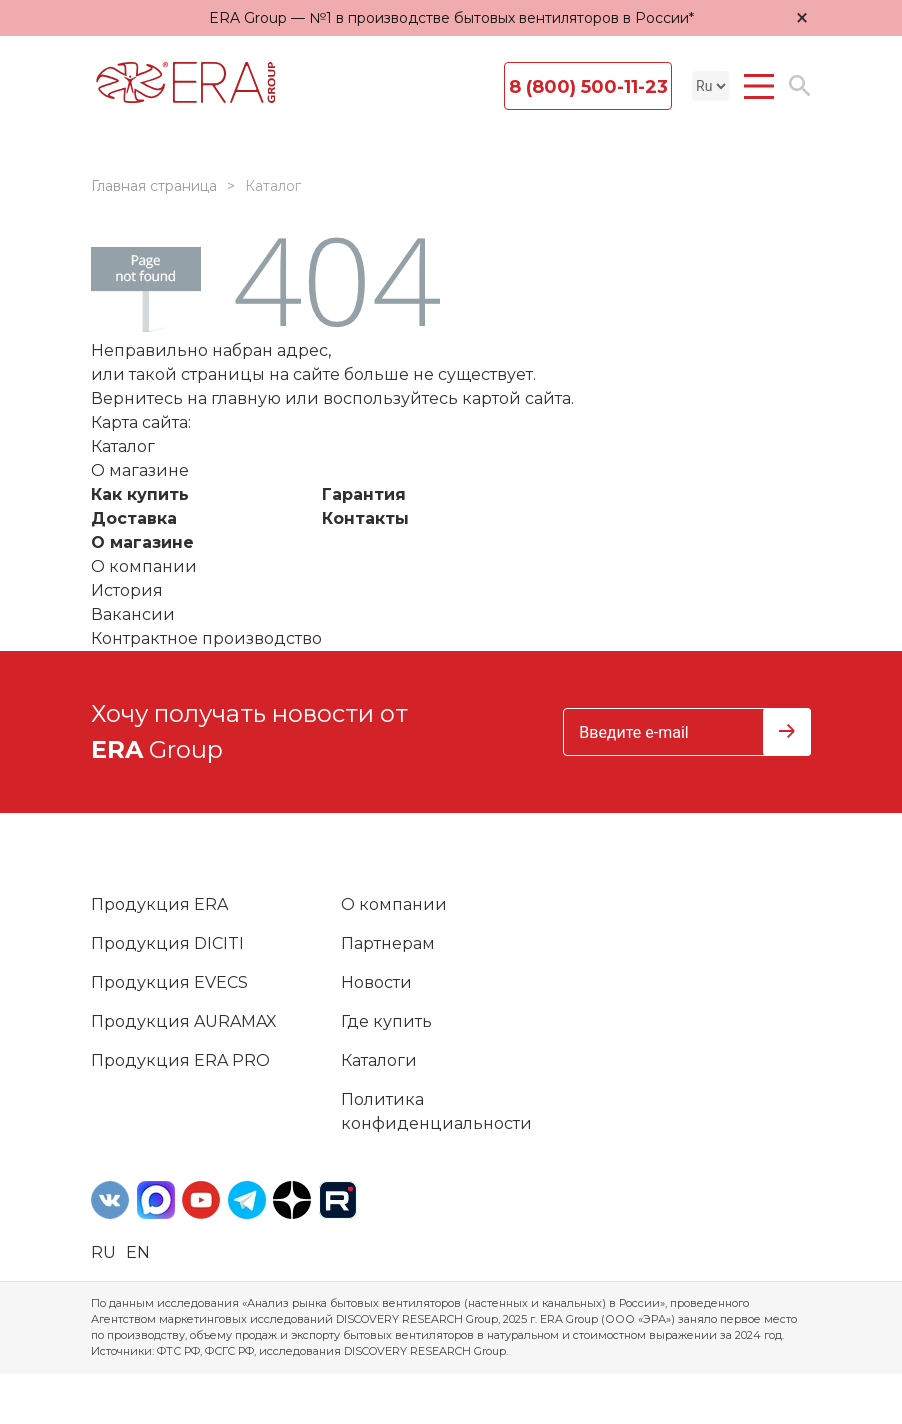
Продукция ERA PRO (180, 1060)
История (127, 590)
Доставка (134, 518)
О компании (144, 566)
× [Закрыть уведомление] (802, 17)
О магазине (142, 542)
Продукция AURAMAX (184, 1021)
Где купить (386, 1021)
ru (103, 1252)
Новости (376, 982)
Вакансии (133, 614)
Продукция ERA (159, 904)
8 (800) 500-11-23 (588, 87)
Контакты (365, 518)
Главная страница (154, 186)
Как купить (140, 494)
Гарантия (364, 494)
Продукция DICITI (167, 943)
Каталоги (379, 1060)
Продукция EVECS (169, 982)
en (138, 1252)
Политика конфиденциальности (436, 1111)
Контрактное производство (206, 638)
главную (246, 398)
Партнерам (388, 943)
